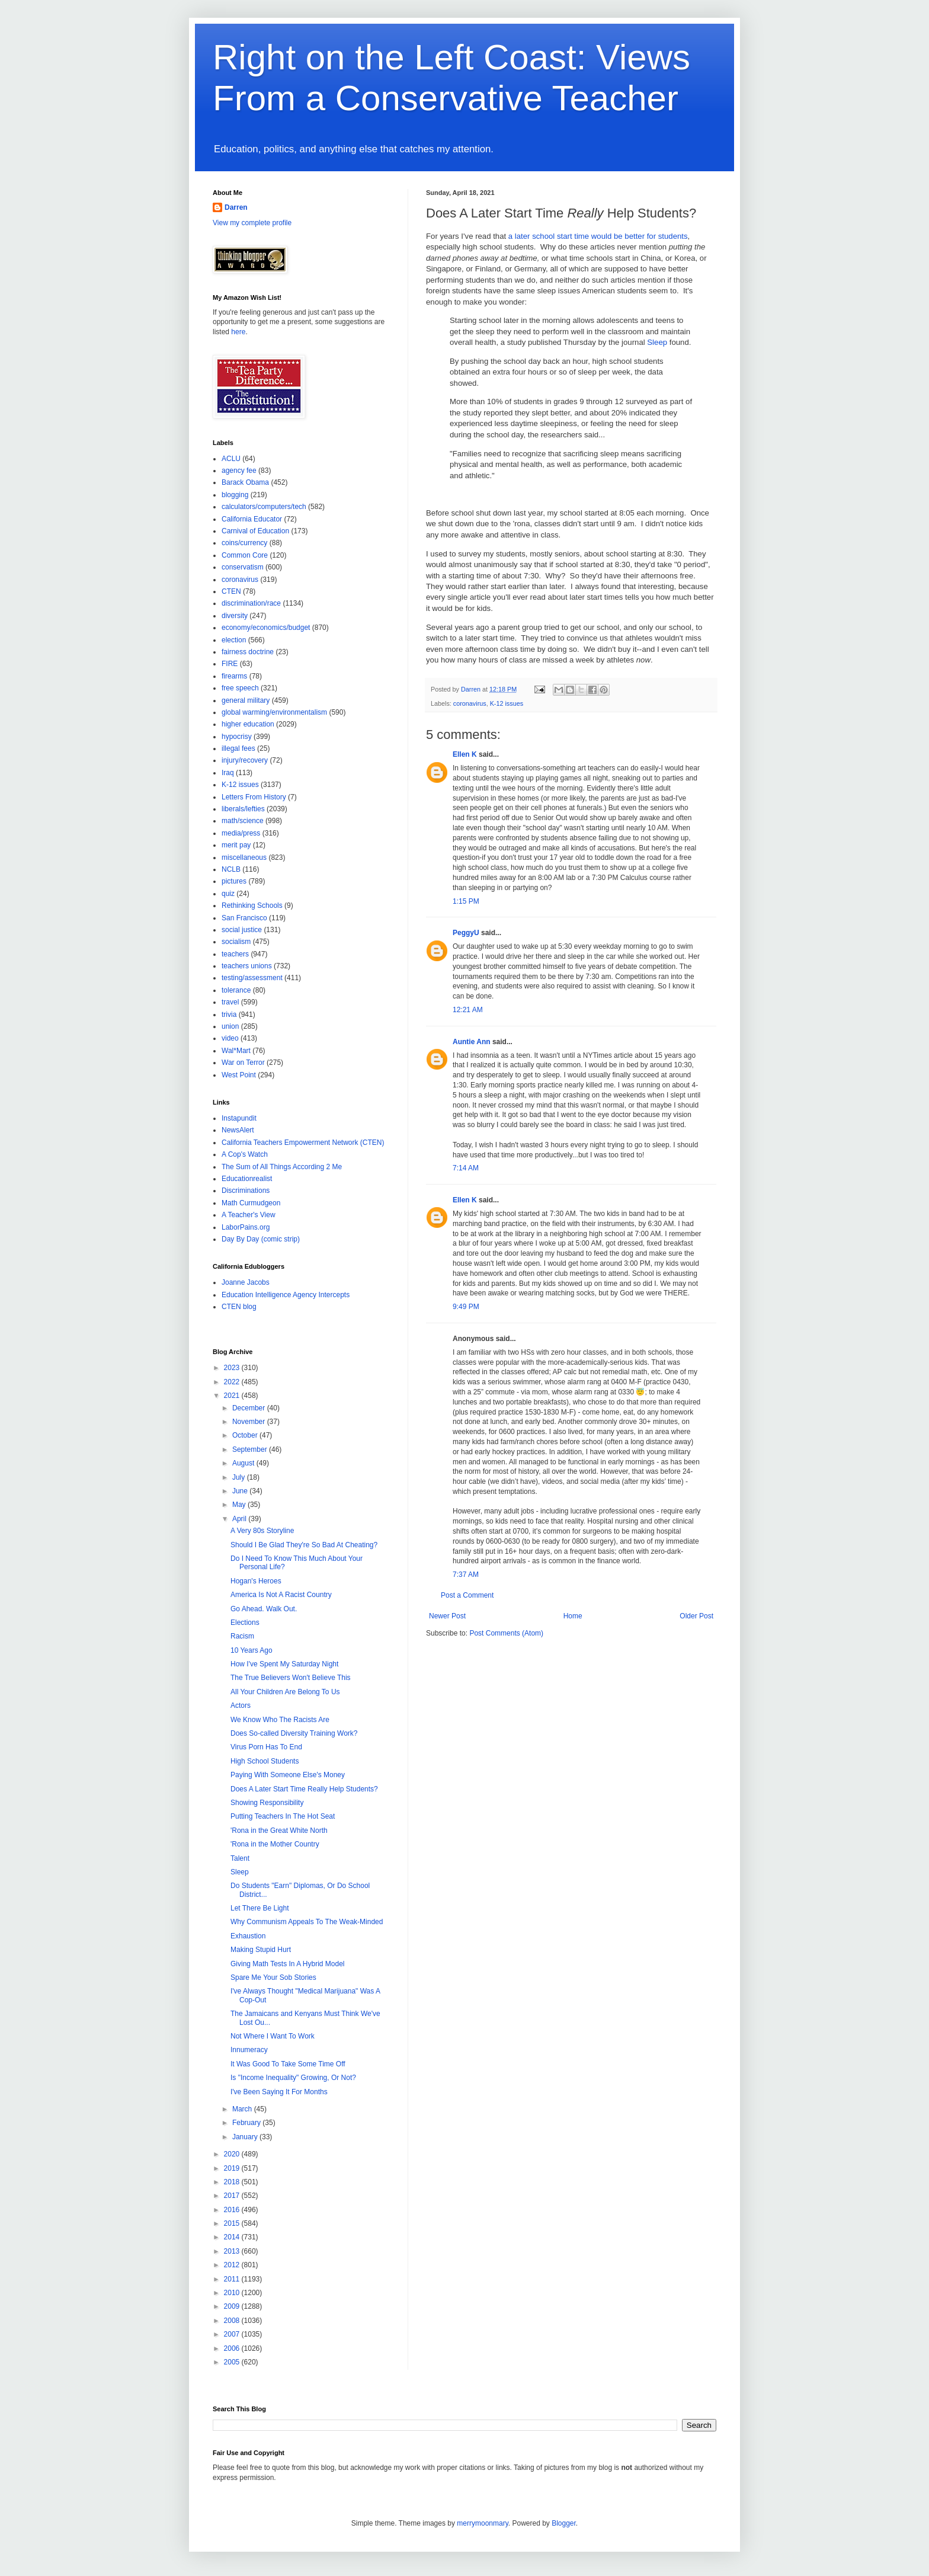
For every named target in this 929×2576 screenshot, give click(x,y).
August (244, 1463)
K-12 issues (506, 703)
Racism (242, 1636)
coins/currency (244, 543)
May (240, 1504)
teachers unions (247, 966)
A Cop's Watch (245, 1154)
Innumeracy (249, 2050)
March (243, 2109)
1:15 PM (466, 901)
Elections (245, 1622)
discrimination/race (251, 603)
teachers (235, 954)
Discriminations (246, 1190)
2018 (233, 2182)
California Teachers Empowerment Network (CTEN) (303, 1142)
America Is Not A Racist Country (281, 1595)
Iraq (228, 773)
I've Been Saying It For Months (279, 2092)
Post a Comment (467, 1595)
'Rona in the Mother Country (274, 1844)
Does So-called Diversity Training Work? (294, 1733)
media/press (241, 833)
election (234, 640)
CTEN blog (239, 1307)
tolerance (236, 990)
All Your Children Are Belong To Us (285, 1692)
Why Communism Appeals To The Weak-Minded (306, 1922)
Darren (236, 207)
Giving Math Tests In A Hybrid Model (287, 1964)
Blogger (564, 2523)
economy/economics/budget (266, 627)
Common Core (245, 555)
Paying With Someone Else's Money (287, 1775)
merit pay (236, 845)
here (238, 332)
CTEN (231, 591)
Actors (240, 1705)
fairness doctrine (248, 652)
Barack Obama (245, 482)
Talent (239, 1858)
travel (230, 1002)
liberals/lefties (243, 809)
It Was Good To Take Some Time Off (287, 2064)
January (246, 2137)
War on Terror (243, 1062)
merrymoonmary (482, 2523)
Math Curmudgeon (251, 1203)
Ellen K (465, 754)
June (240, 1491)
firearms (234, 676)
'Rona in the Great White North (279, 1830)
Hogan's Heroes (255, 1581)
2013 (233, 2251)
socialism (236, 941)
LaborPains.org (246, 1227)
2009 (233, 2306)
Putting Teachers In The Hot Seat (282, 1816)
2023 (233, 1368)
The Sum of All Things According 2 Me (282, 1167)
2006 (233, 2348)
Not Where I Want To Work (272, 2036)
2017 (233, 2195)
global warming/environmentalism (274, 712)
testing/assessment (252, 978)
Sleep (657, 342)
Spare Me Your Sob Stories (273, 1977)
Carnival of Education (255, 531)
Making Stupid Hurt (260, 1949)
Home (572, 1616)
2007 (233, 2334)
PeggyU (466, 933)
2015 (233, 2223)
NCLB (231, 869)
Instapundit (239, 1118)
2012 (233, 2265)
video (230, 1038)
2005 (233, 2362)
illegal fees (238, 748)
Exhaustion (247, 1936)
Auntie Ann (472, 1042)
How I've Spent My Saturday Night (284, 1664)
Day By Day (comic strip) (261, 1239)
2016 (233, 2210)
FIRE (230, 664)
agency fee (239, 470)
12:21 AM (468, 1010)
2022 (233, 1382)
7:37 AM (466, 1574)
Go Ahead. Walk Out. (263, 1609)
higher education (248, 724)
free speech (240, 688)
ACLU (231, 459)
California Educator (252, 519)
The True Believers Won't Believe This (290, 1677)
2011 (233, 2279)
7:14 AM (466, 1168)
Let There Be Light (259, 1908)
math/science (243, 821)
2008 (233, 2320)
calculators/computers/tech (264, 507)
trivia (229, 1014)
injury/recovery (245, 760)
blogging (235, 495)
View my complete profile (252, 223)
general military (246, 700)
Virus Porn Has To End (266, 1747)
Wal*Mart (236, 1051)
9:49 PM (466, 1307)
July (239, 1477)
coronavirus (469, 703)
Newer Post (447, 1616)
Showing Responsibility (266, 1803)
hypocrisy (237, 736)
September (250, 1449)
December (249, 1408)
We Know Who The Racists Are (279, 1720)
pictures (234, 881)
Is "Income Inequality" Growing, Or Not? (293, 2077)
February (247, 2123)
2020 (233, 2154)
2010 (233, 2293)
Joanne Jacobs (246, 1282)
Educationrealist (247, 1179)
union (230, 1026)
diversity (235, 616)
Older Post (696, 1616)
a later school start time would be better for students (598, 236)
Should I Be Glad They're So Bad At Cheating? (303, 1545)
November (249, 1421)
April (240, 1519)
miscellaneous (244, 857)
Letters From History (254, 797)
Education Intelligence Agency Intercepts (286, 1295)
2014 (233, 2237)
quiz (228, 893)
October (246, 1435)
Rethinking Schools (252, 905)
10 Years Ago (251, 1650)
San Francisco (244, 918)
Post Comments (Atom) (506, 1633)
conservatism (243, 567)
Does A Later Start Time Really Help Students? (304, 1789)
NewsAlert (238, 1130)
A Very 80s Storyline (262, 1531)
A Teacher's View (249, 1215)
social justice (242, 930)
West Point (239, 1075)
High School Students (264, 1761)
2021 (233, 1395)
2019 (233, 2168)
